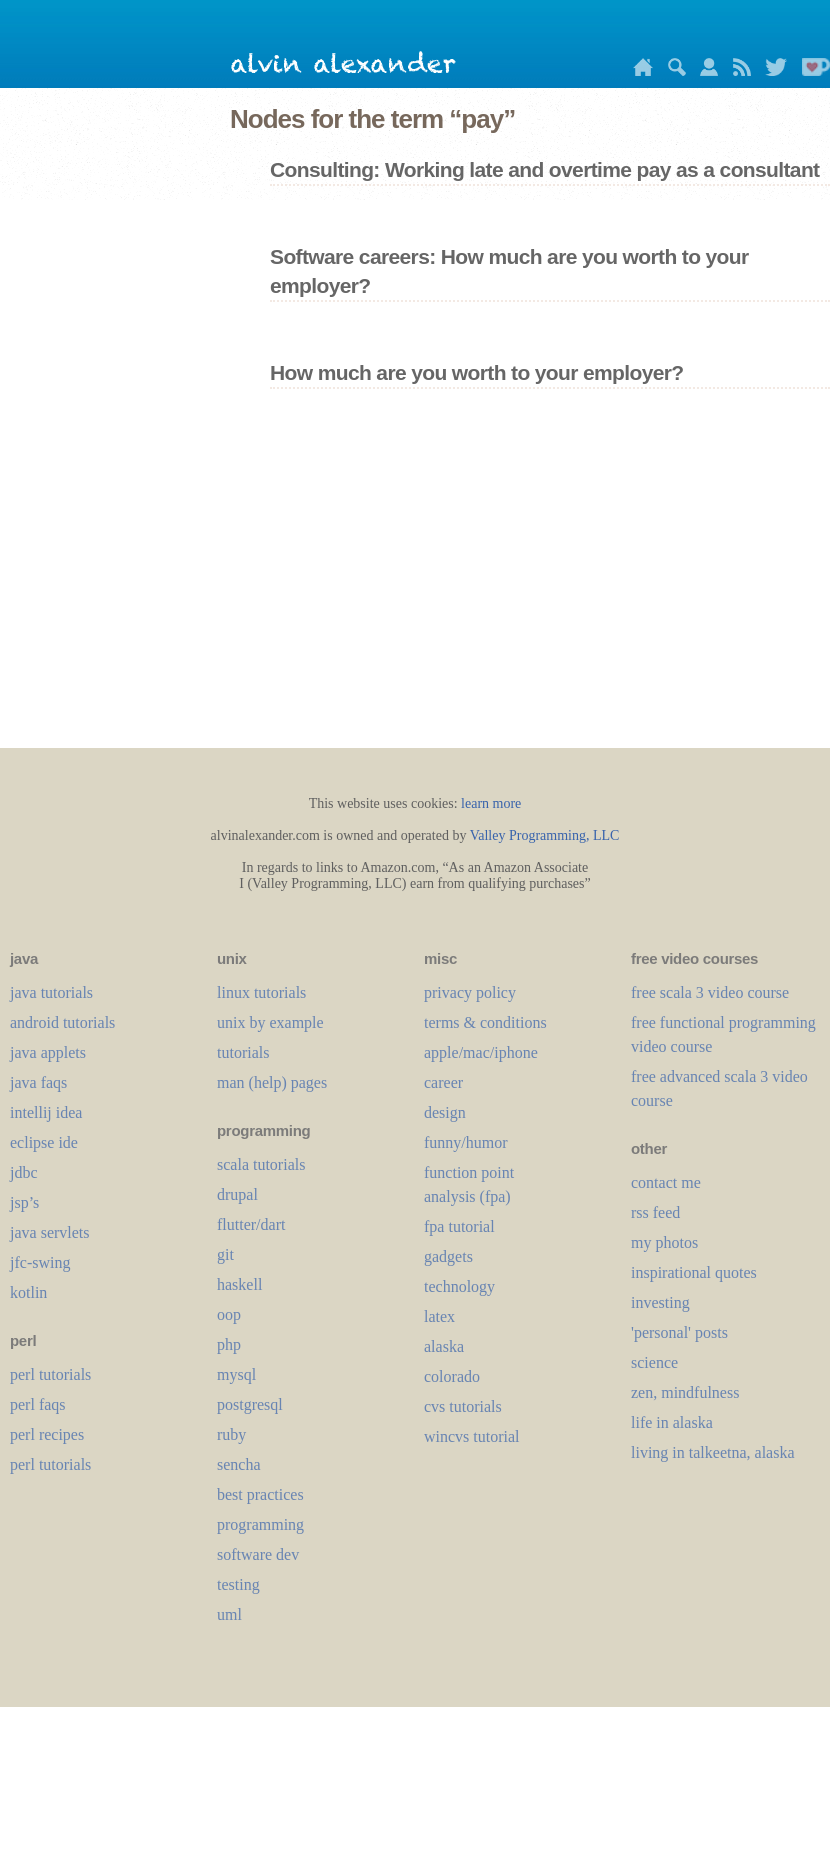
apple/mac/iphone (481, 1052)
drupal (237, 1194)
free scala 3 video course (710, 992)
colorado (452, 1376)
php (229, 1344)
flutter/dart (251, 1224)
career (443, 1082)
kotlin (28, 1292)
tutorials (243, 1052)
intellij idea (46, 1112)
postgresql (250, 1404)
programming (260, 1524)
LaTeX (439, 1316)
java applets (48, 1052)
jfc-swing (40, 1262)
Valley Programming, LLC (545, 835)
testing (238, 1584)
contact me (666, 1182)
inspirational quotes (694, 1272)
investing (660, 1302)
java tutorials (51, 992)
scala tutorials (261, 1164)
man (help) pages (272, 1082)
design (445, 1112)
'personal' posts (679, 1332)
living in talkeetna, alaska (713, 1452)
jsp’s (24, 1202)
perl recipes (47, 1434)
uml (229, 1614)
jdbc (24, 1172)
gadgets (448, 1256)
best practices (260, 1494)
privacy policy (470, 992)
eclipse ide (44, 1142)
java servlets (50, 1232)
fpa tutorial (459, 1226)
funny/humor (466, 1142)
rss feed (655, 1212)
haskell (239, 1284)
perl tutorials (50, 1374)
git (225, 1254)
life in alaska (672, 1422)
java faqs (38, 1082)
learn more (491, 803)
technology (459, 1286)
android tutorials (62, 1022)
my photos (664, 1242)
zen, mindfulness (685, 1392)
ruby (231, 1434)
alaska (444, 1346)
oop (229, 1314)
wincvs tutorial (472, 1436)
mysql (236, 1374)
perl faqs (38, 1404)
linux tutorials (261, 992)
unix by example (270, 1022)
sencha (239, 1464)
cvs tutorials (463, 1406)
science (654, 1362)
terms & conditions (485, 1022)
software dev (258, 1554)
